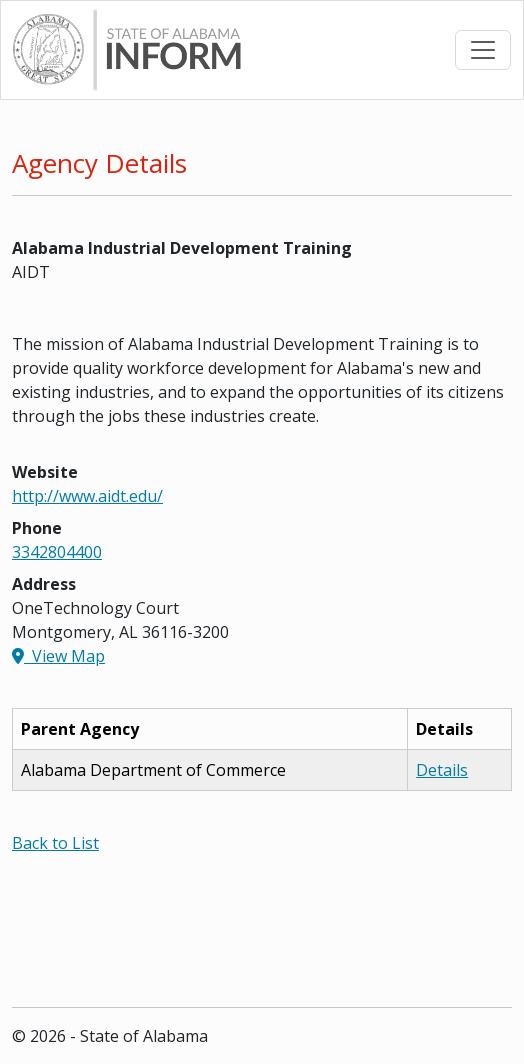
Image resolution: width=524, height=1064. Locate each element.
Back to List (55, 843)
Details (442, 770)
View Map (58, 656)
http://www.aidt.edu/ (87, 496)
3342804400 (57, 552)
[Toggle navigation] (483, 50)
